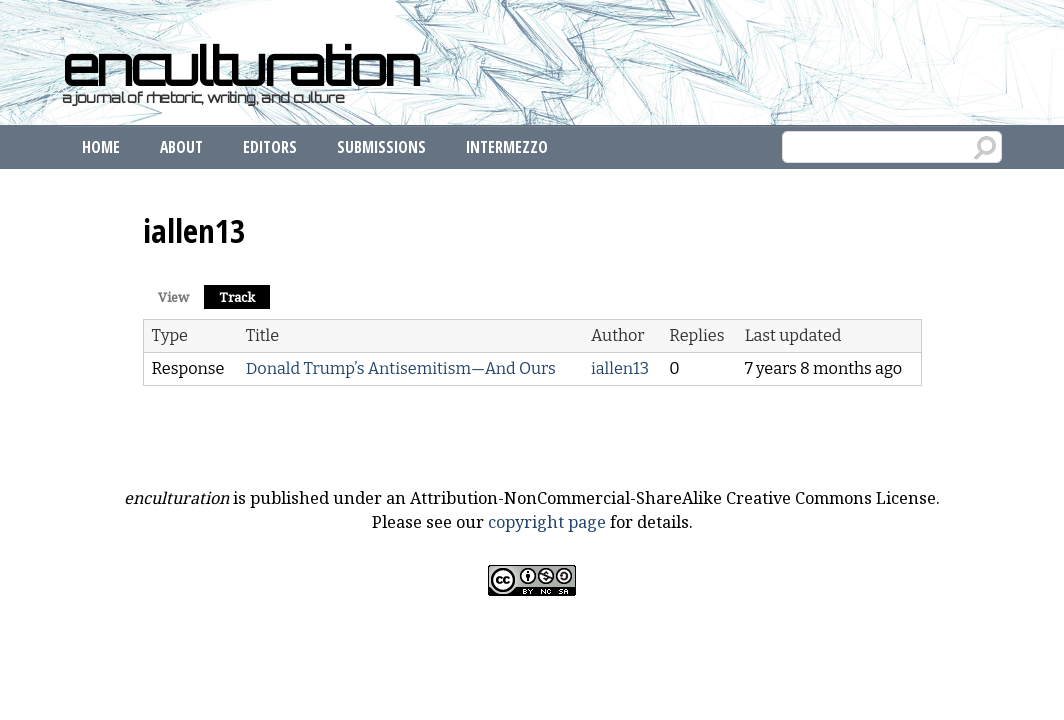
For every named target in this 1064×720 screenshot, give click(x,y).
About (181, 147)
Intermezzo (507, 147)
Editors (270, 147)
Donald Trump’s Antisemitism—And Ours (401, 368)
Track (244, 295)
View (173, 297)
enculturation (240, 66)
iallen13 (620, 368)
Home (101, 147)
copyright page (547, 522)
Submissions (381, 147)
